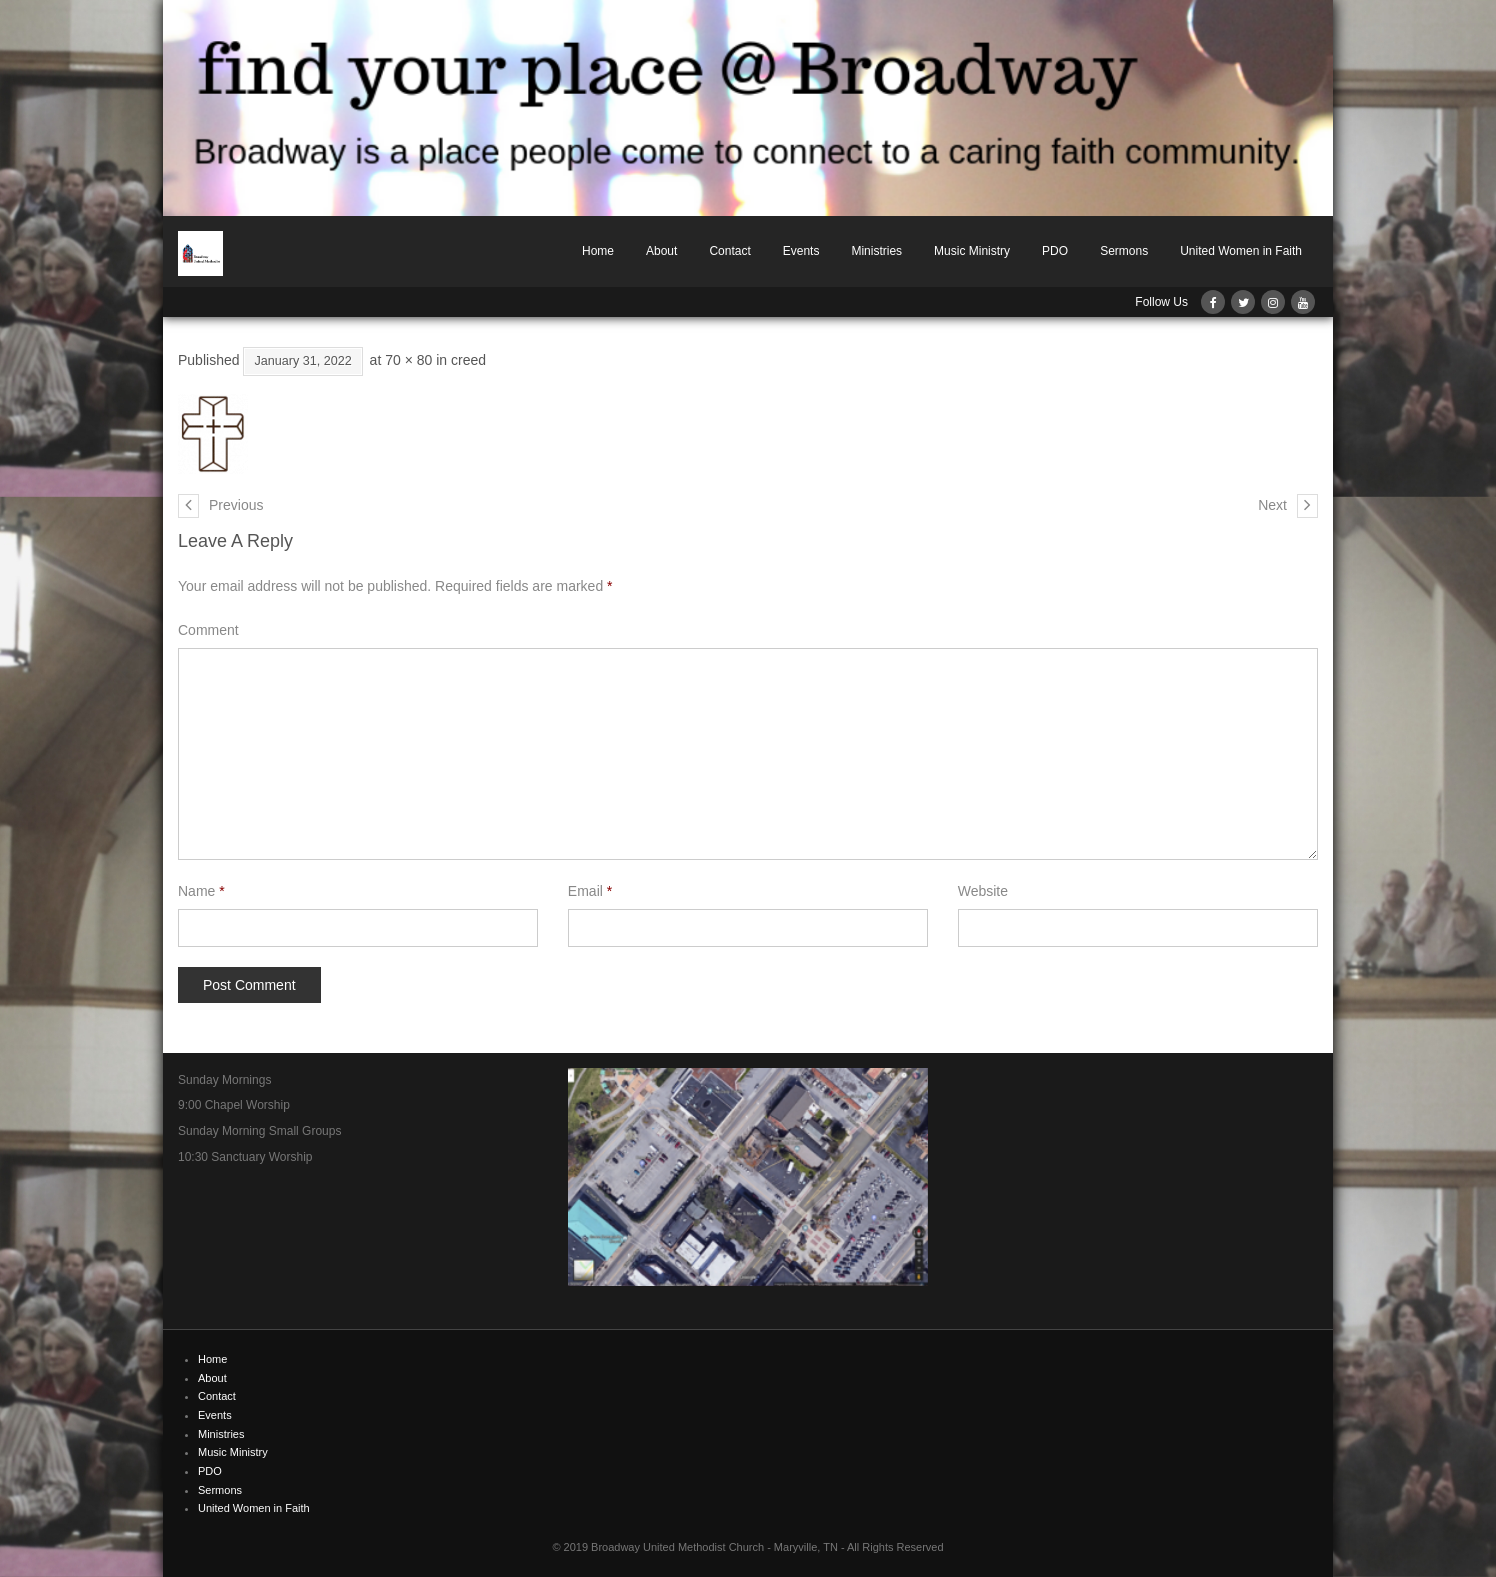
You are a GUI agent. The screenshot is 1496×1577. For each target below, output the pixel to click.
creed (468, 360)
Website (983, 891)
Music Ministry (972, 251)
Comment (208, 630)
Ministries (876, 251)
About (661, 251)
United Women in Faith (1241, 251)
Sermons (1124, 251)
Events (801, 251)
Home (598, 251)
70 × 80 (408, 360)
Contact (729, 251)
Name (201, 891)
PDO (1055, 251)
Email (590, 891)
